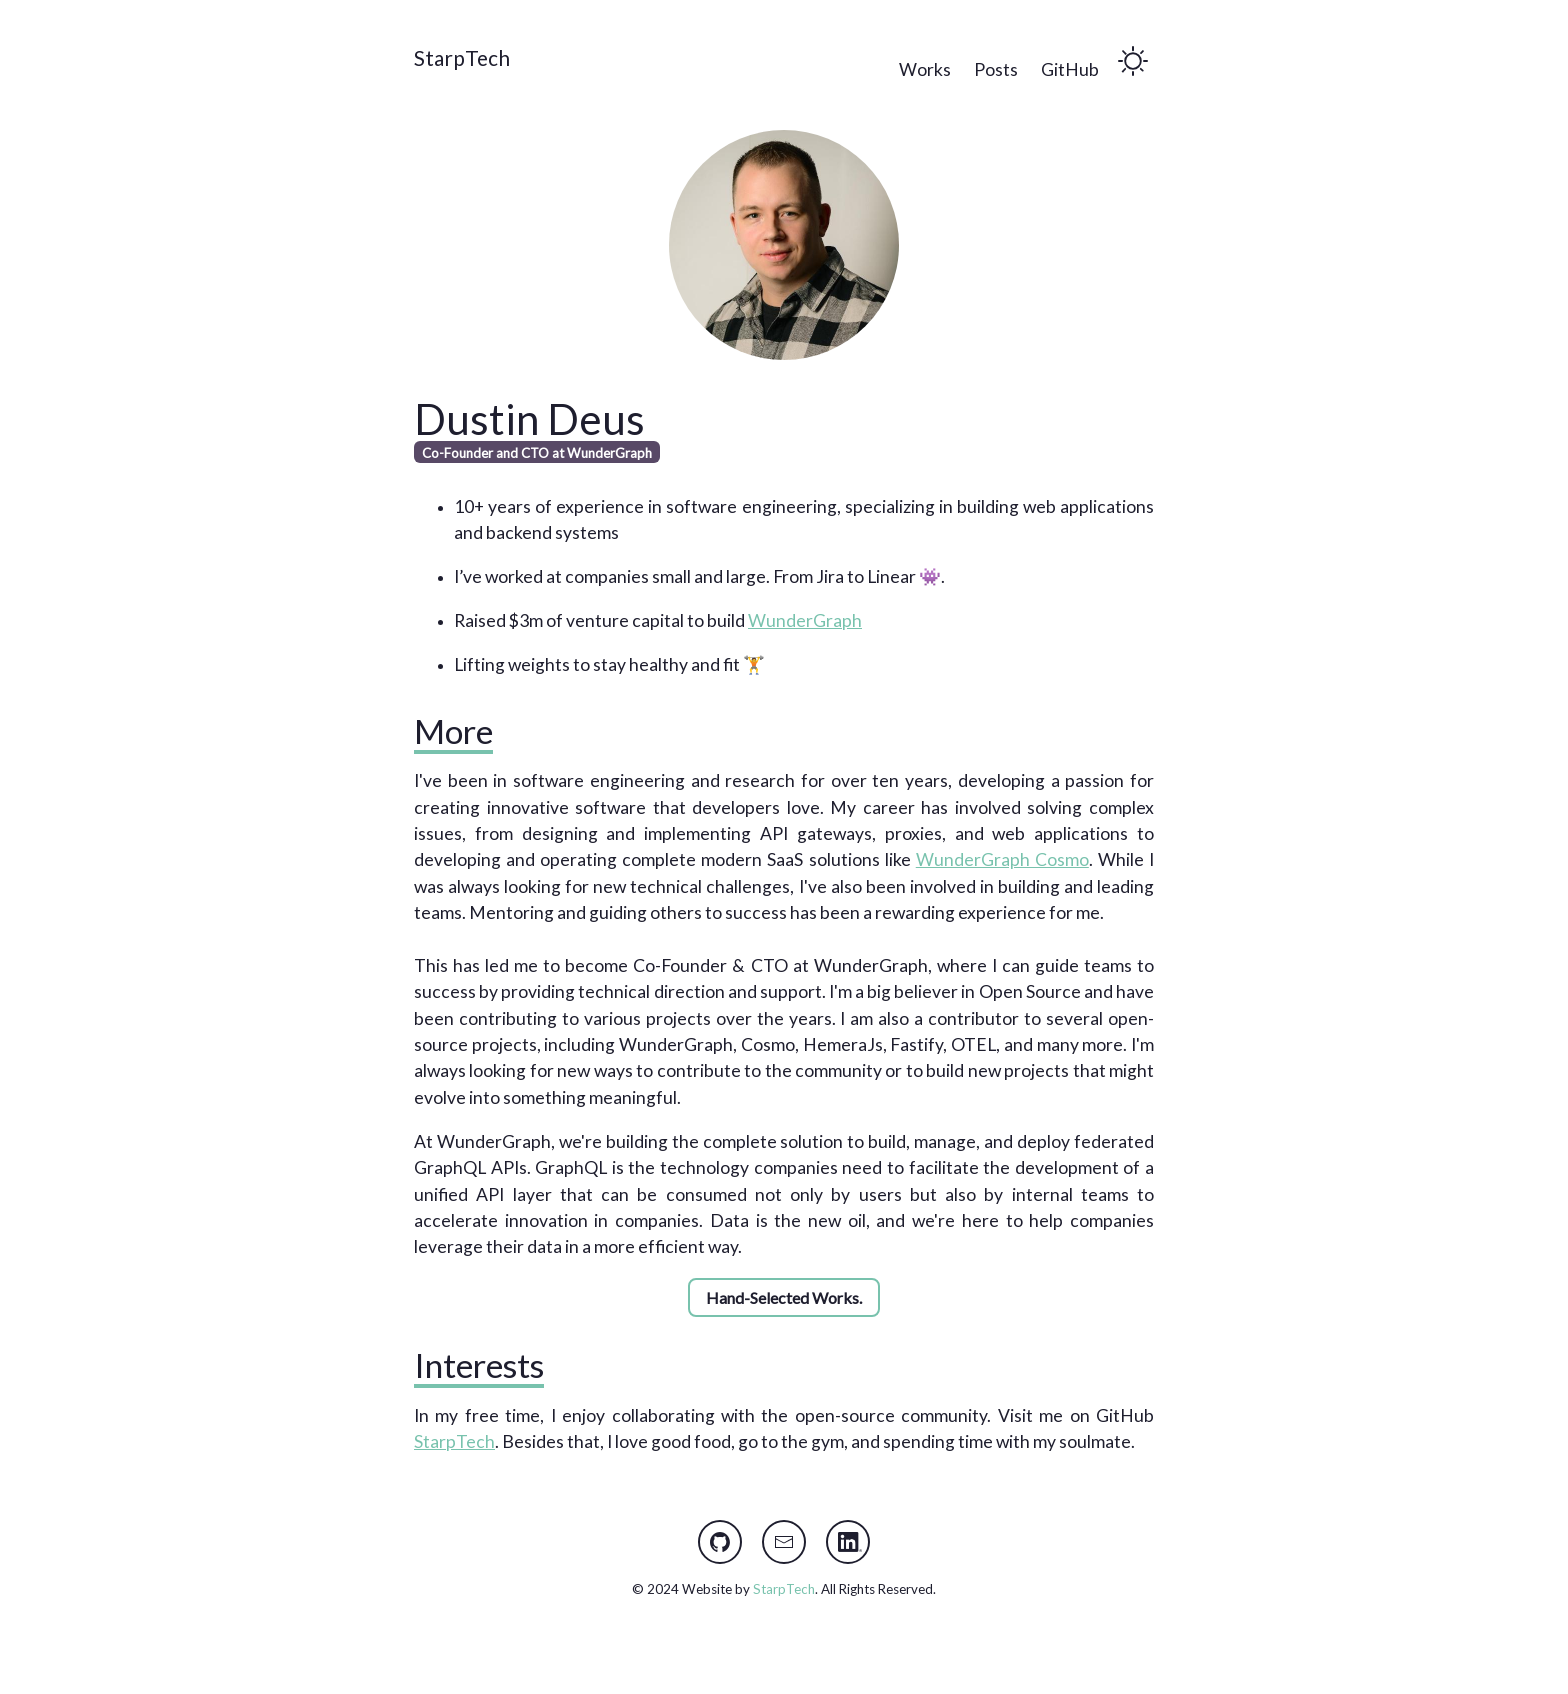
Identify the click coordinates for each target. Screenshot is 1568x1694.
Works (925, 69)
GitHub (1070, 69)
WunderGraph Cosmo (1002, 859)
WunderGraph (805, 620)
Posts (996, 69)
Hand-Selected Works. (784, 1297)
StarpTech (462, 57)
